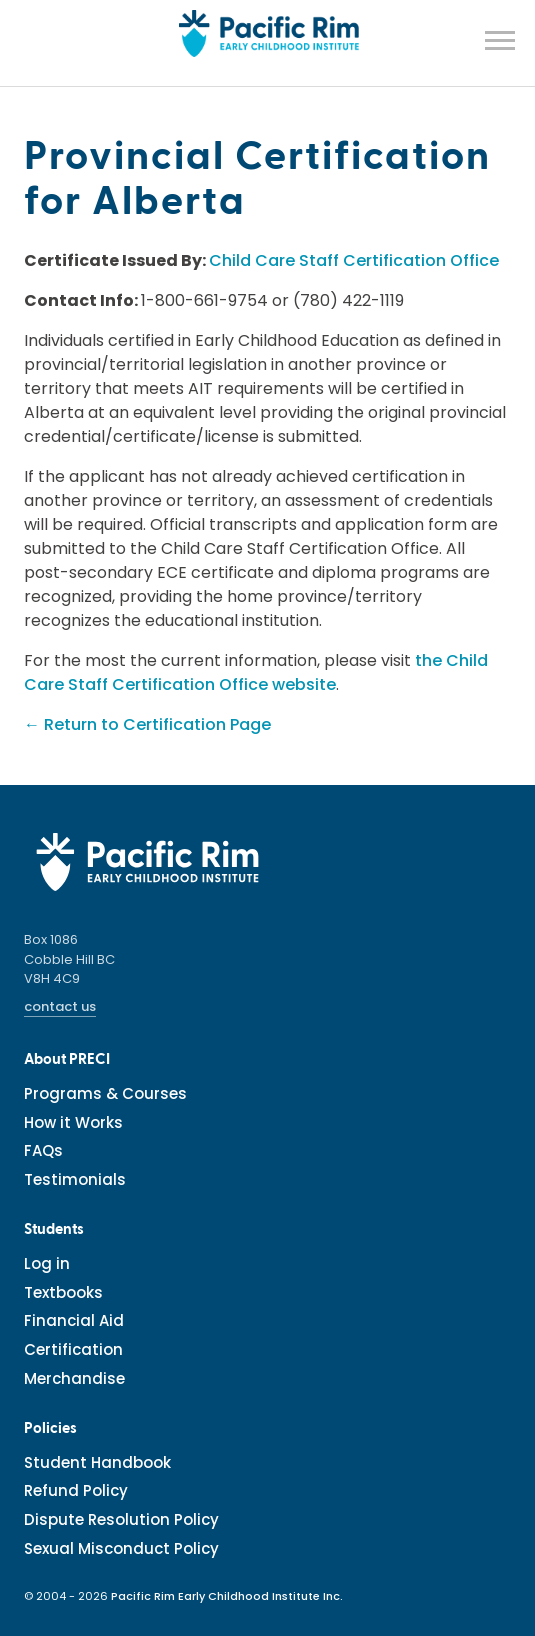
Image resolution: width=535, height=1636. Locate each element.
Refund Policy (76, 1490)
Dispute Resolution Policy (121, 1519)
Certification (73, 1349)
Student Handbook (97, 1462)
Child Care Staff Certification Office (354, 260)
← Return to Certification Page (147, 724)
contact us (60, 1006)
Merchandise (74, 1378)
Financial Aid (74, 1320)
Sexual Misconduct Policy (121, 1548)
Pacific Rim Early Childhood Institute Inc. (227, 1596)
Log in (47, 1263)
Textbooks (63, 1292)
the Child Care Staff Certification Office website (256, 672)
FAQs (43, 1150)
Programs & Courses (105, 1093)
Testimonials (75, 1179)
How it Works (73, 1122)
